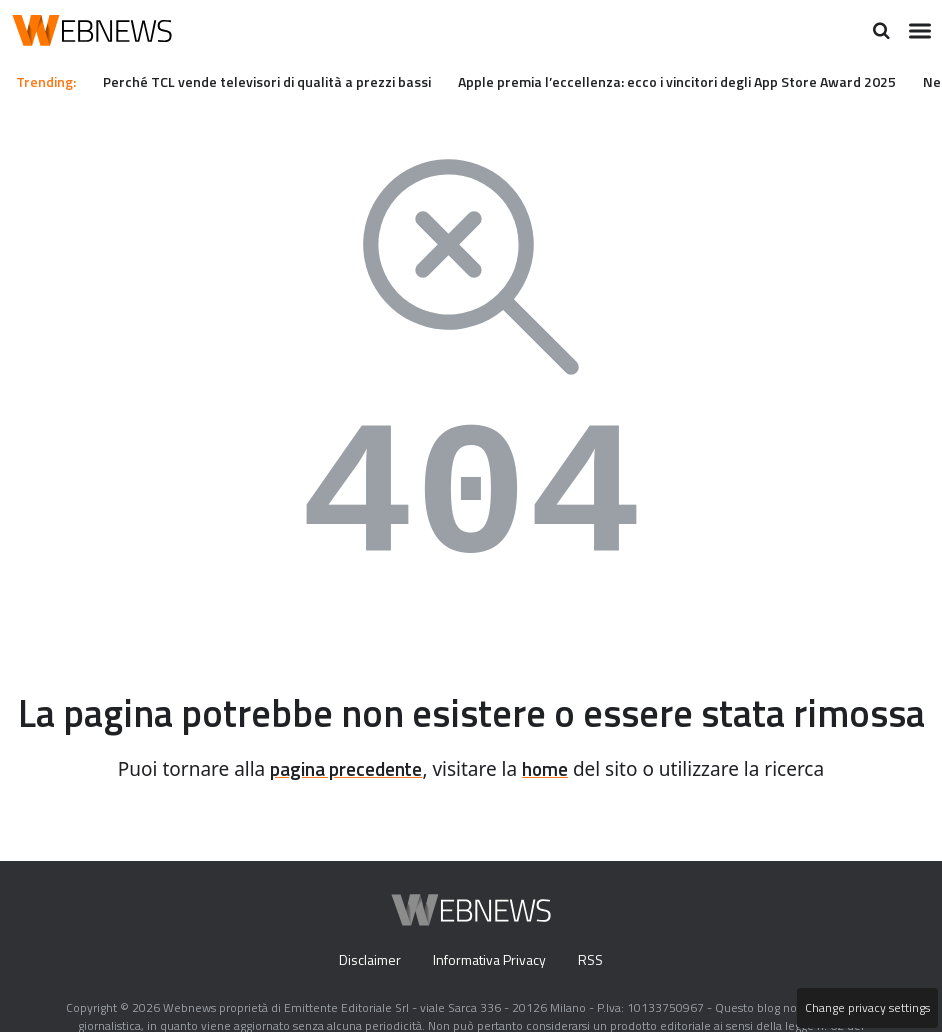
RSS (595, 993)
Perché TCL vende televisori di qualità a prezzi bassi (282, 81)
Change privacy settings (866, 1008)
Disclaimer (364, 993)
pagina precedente (343, 801)
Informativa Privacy (489, 993)
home (552, 801)
